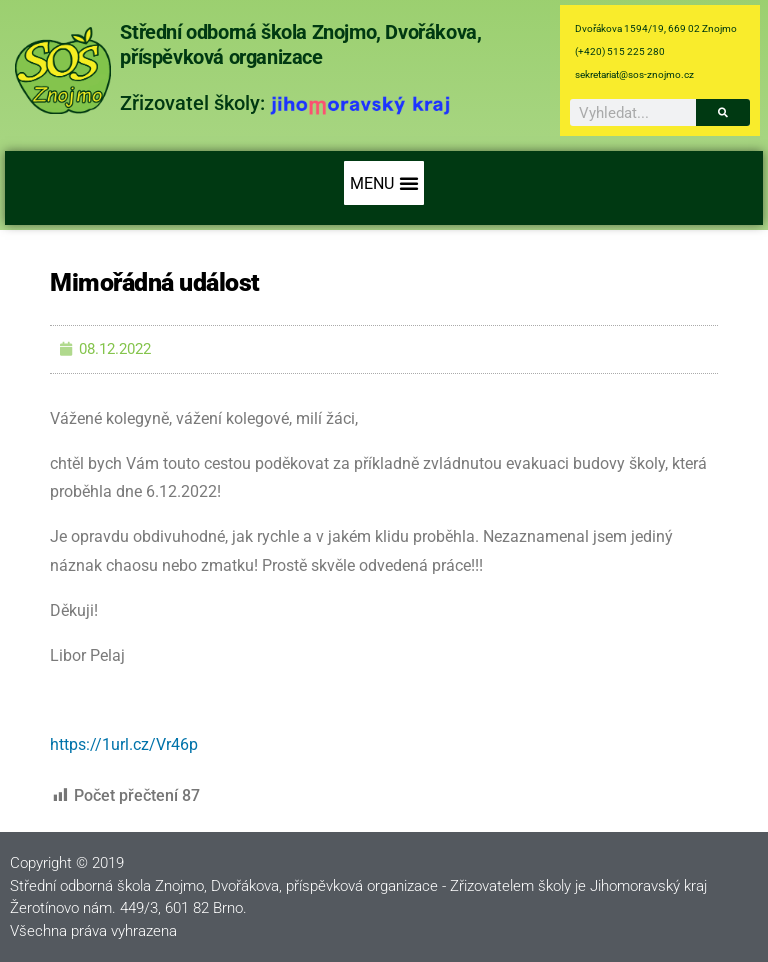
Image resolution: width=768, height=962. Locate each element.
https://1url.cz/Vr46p (124, 744)
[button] (384, 183)
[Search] (723, 112)
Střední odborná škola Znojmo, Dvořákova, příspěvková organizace (300, 44)
